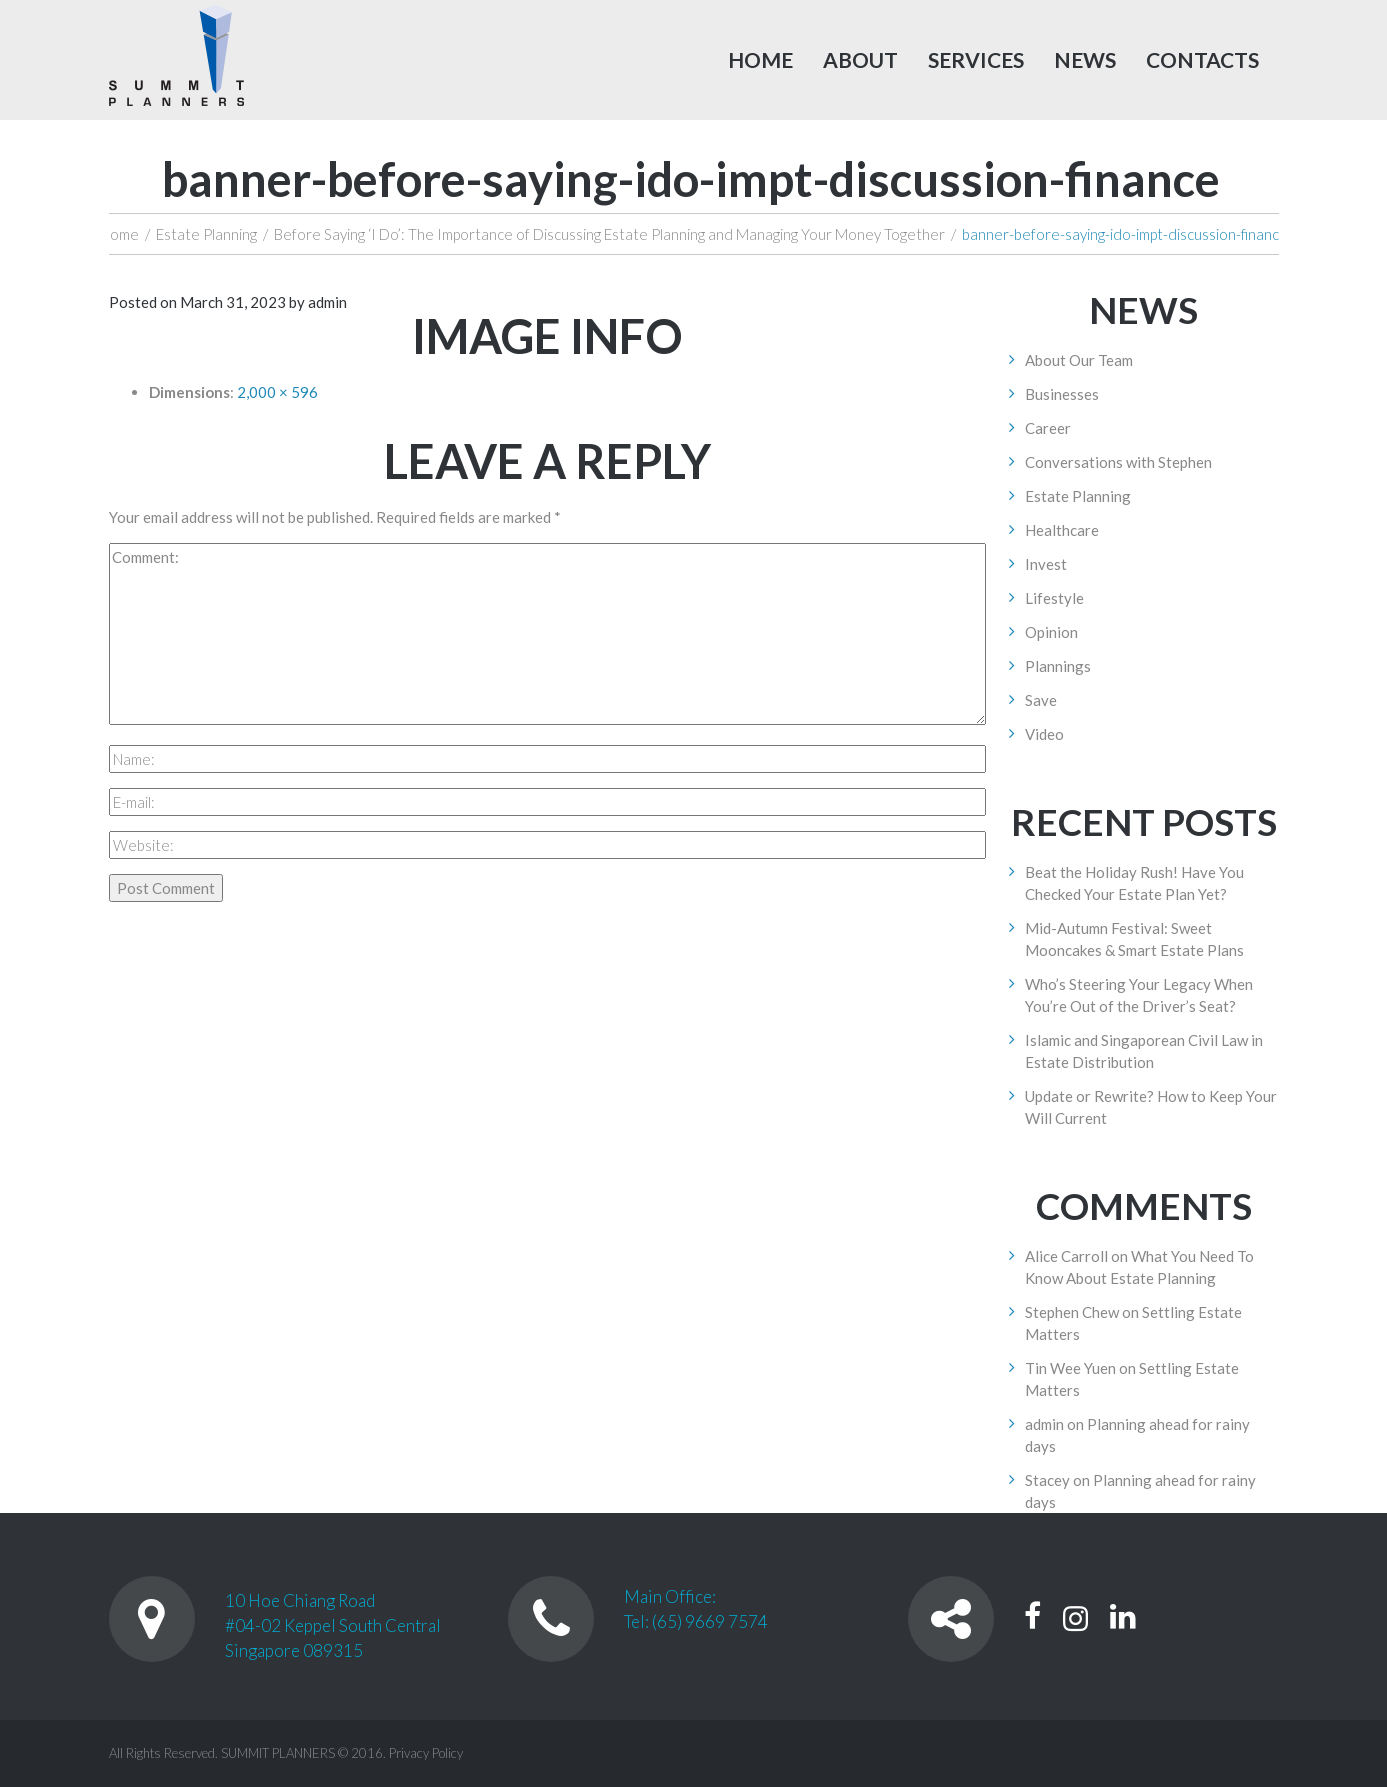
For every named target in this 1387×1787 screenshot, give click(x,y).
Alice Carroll (1066, 1256)
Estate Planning (206, 234)
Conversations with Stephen (1118, 462)
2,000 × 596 (277, 392)
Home (760, 59)
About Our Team (1079, 360)
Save (1041, 700)
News (1085, 59)
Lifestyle (1054, 598)
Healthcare (1062, 530)
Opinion (1051, 632)
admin (327, 302)
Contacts (1202, 59)
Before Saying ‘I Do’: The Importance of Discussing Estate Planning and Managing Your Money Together (609, 234)
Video (1044, 734)
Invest (1046, 564)
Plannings (1058, 666)
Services (976, 59)
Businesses (1062, 394)
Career (1048, 428)
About (860, 59)
